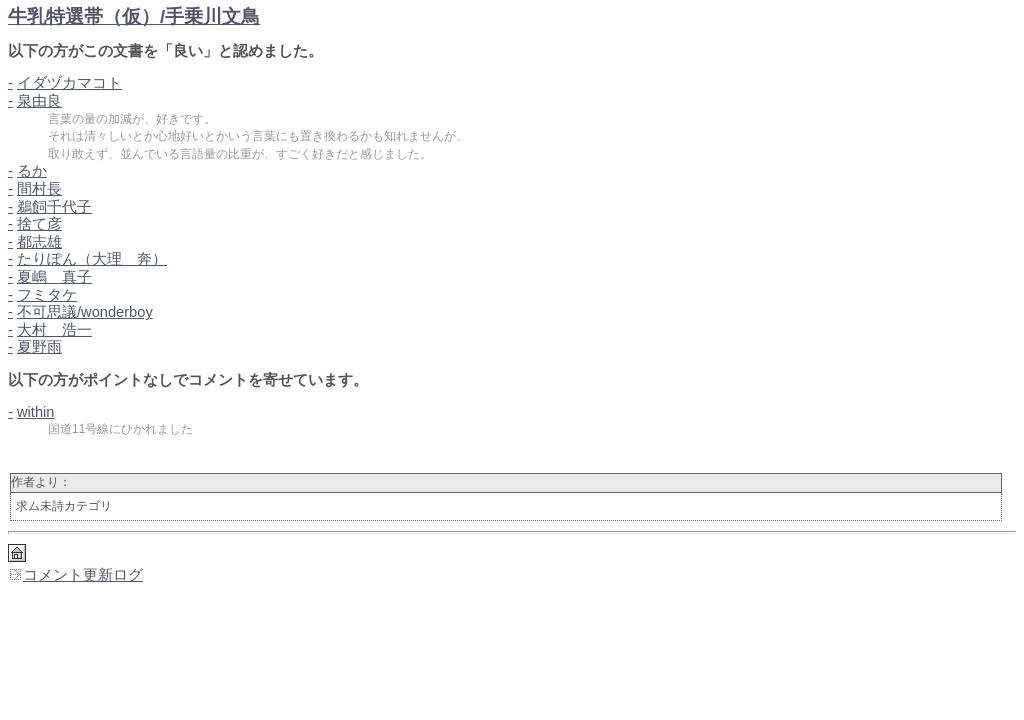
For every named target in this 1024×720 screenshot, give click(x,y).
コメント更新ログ (75, 575)
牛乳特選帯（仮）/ (134, 16)
